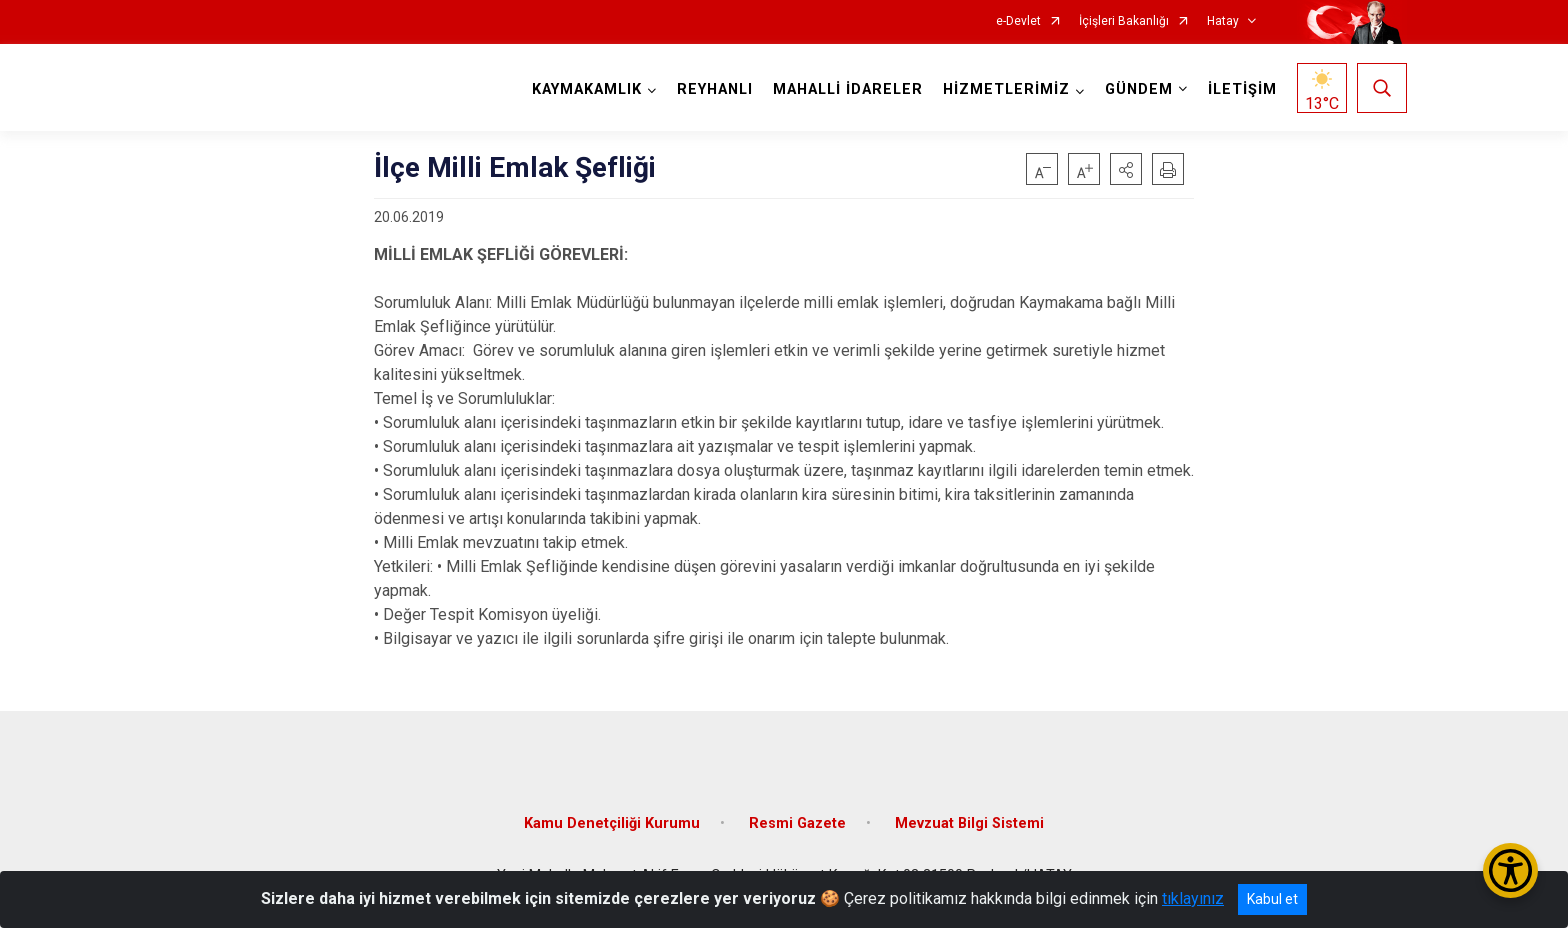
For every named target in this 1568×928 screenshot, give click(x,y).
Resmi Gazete (797, 823)
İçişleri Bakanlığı (1124, 21)
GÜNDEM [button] (1139, 89)
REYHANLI (715, 89)
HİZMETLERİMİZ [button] (1006, 89)
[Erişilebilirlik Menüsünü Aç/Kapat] (1510, 870)
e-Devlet (1018, 21)
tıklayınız (1193, 898)
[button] (1126, 169)
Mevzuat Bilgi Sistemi (969, 823)
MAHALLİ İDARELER (848, 89)
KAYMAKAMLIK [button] (587, 89)
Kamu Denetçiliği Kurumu (612, 823)
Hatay (1223, 21)
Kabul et (1272, 899)
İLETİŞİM (1242, 89)
